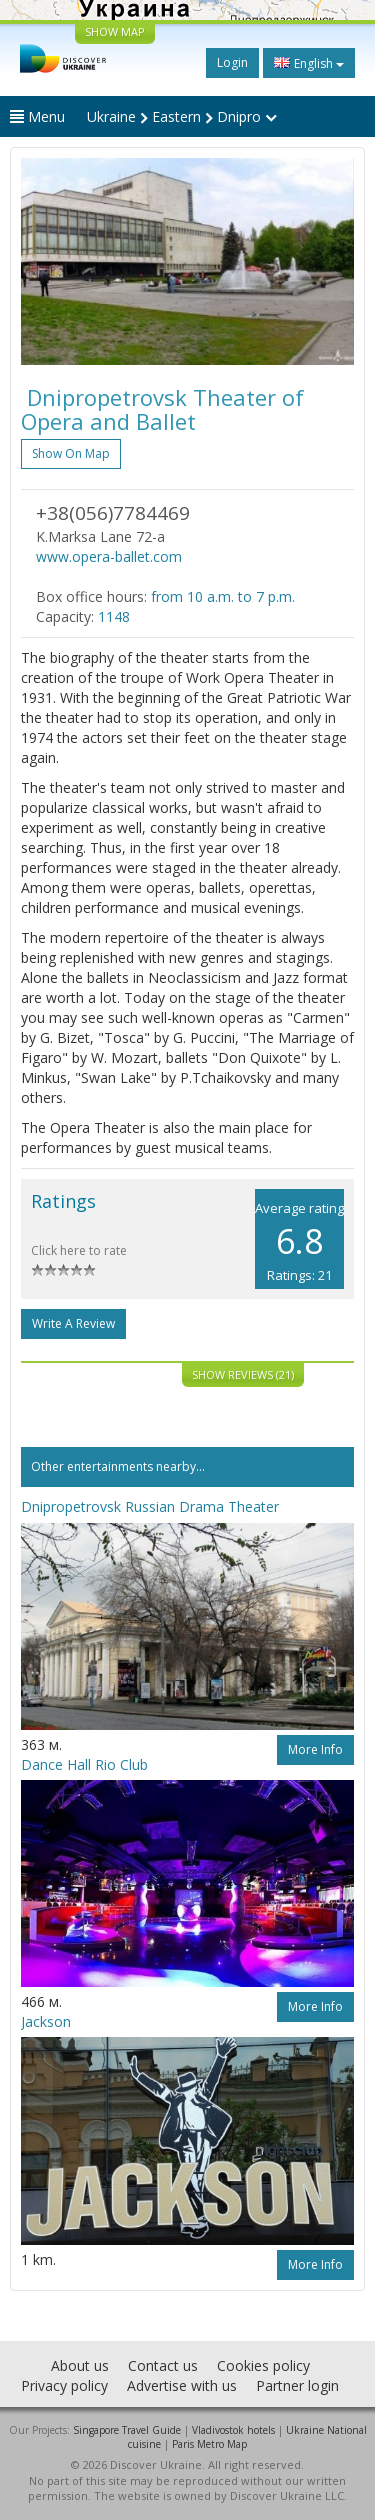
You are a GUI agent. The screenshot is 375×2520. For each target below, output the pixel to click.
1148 (114, 616)
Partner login (297, 2385)
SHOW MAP (115, 31)
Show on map (71, 453)
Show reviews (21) (243, 1374)
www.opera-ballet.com (109, 556)
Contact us (163, 2365)
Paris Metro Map (209, 2444)
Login (232, 62)
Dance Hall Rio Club (84, 1764)
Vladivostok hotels (233, 2430)
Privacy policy (64, 2385)
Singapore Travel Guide (127, 2430)
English (309, 63)
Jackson (46, 2021)
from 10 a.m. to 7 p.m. (223, 596)
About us (80, 2365)
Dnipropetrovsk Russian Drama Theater (150, 1506)
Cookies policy (263, 2365)
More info (315, 1749)
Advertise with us (182, 2385)
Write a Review (73, 1323)
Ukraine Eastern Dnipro (182, 116)
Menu (37, 116)
